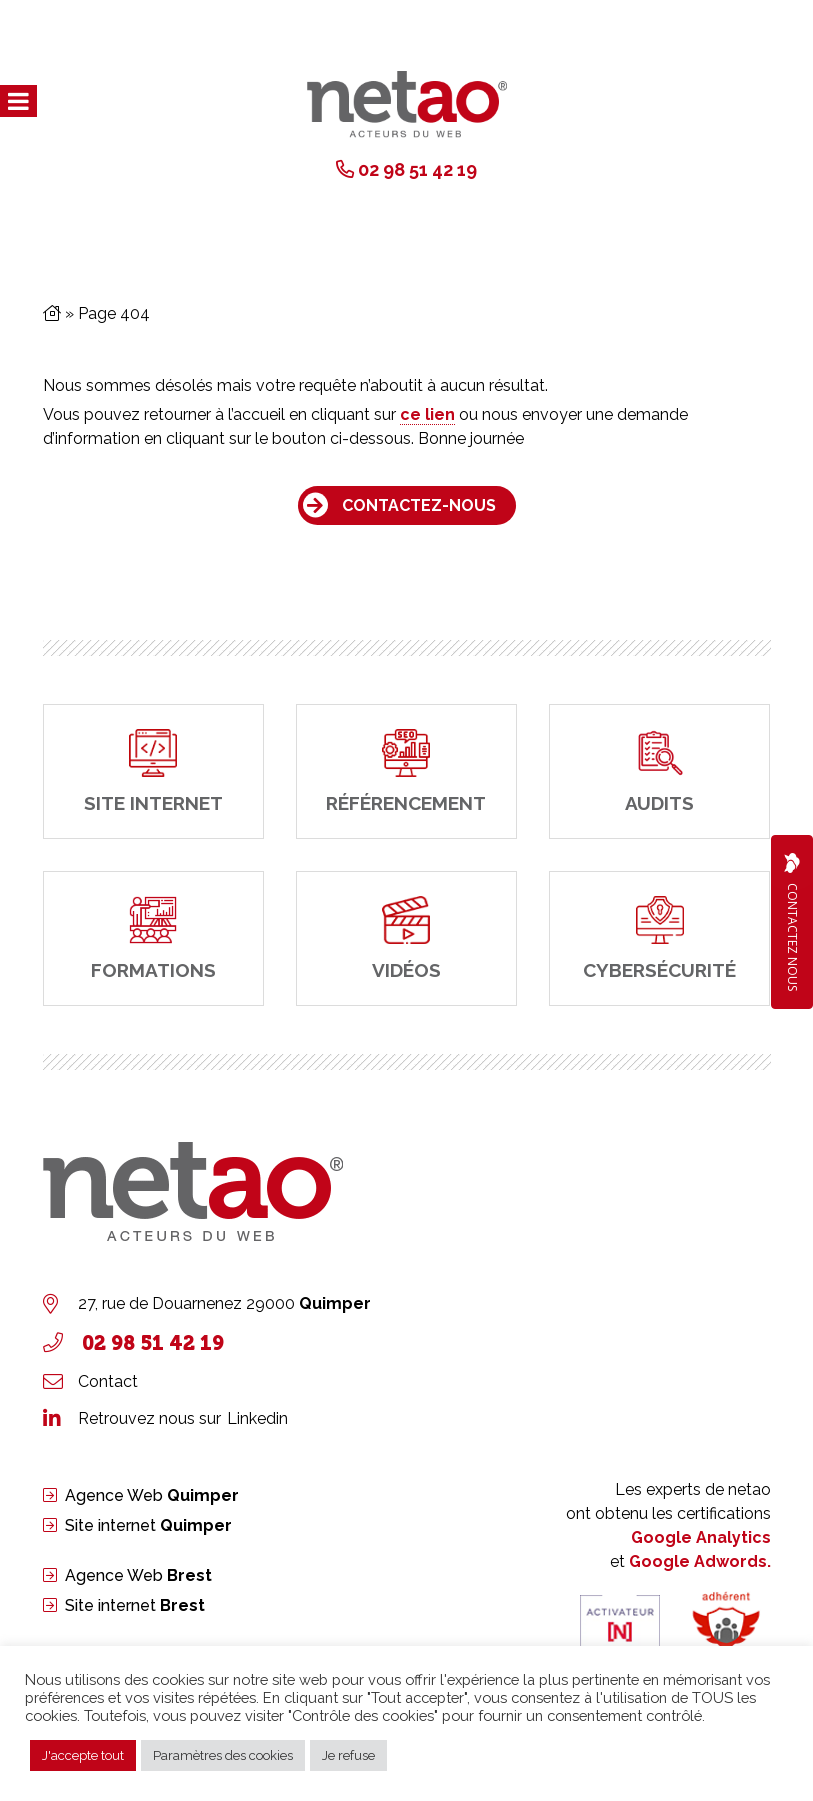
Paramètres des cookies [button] (223, 1755)
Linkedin (257, 1418)
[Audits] (659, 771)
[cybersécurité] (659, 938)
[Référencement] (406, 771)
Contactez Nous (792, 922)
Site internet (148, 1525)
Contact (108, 1381)
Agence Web (152, 1495)
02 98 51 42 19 (417, 169)
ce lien (427, 414)
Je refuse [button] (348, 1755)
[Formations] (153, 938)
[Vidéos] (406, 938)
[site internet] (153, 771)
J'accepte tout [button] (83, 1755)
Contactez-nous (419, 505)
